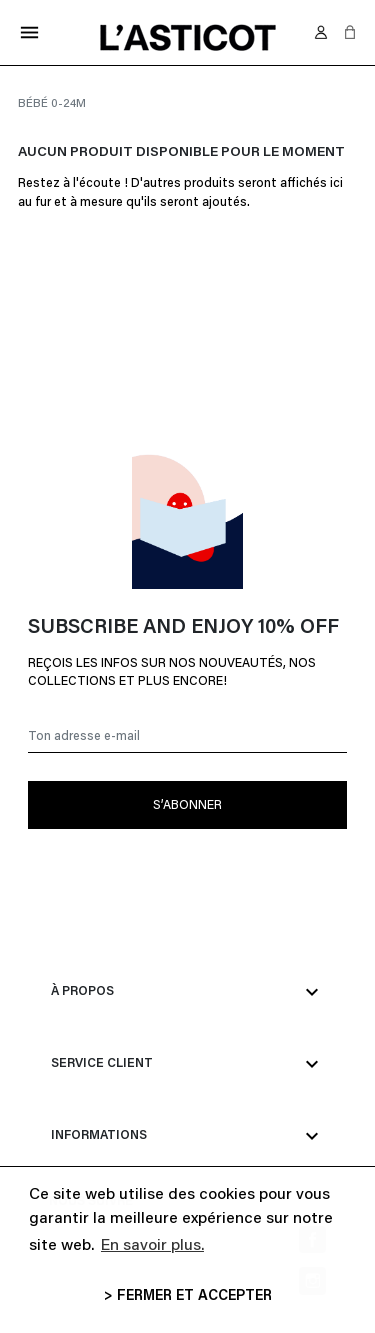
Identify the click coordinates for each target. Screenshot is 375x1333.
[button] (350, 32)
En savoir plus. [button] (152, 1246)
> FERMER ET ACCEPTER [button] (188, 1296)
